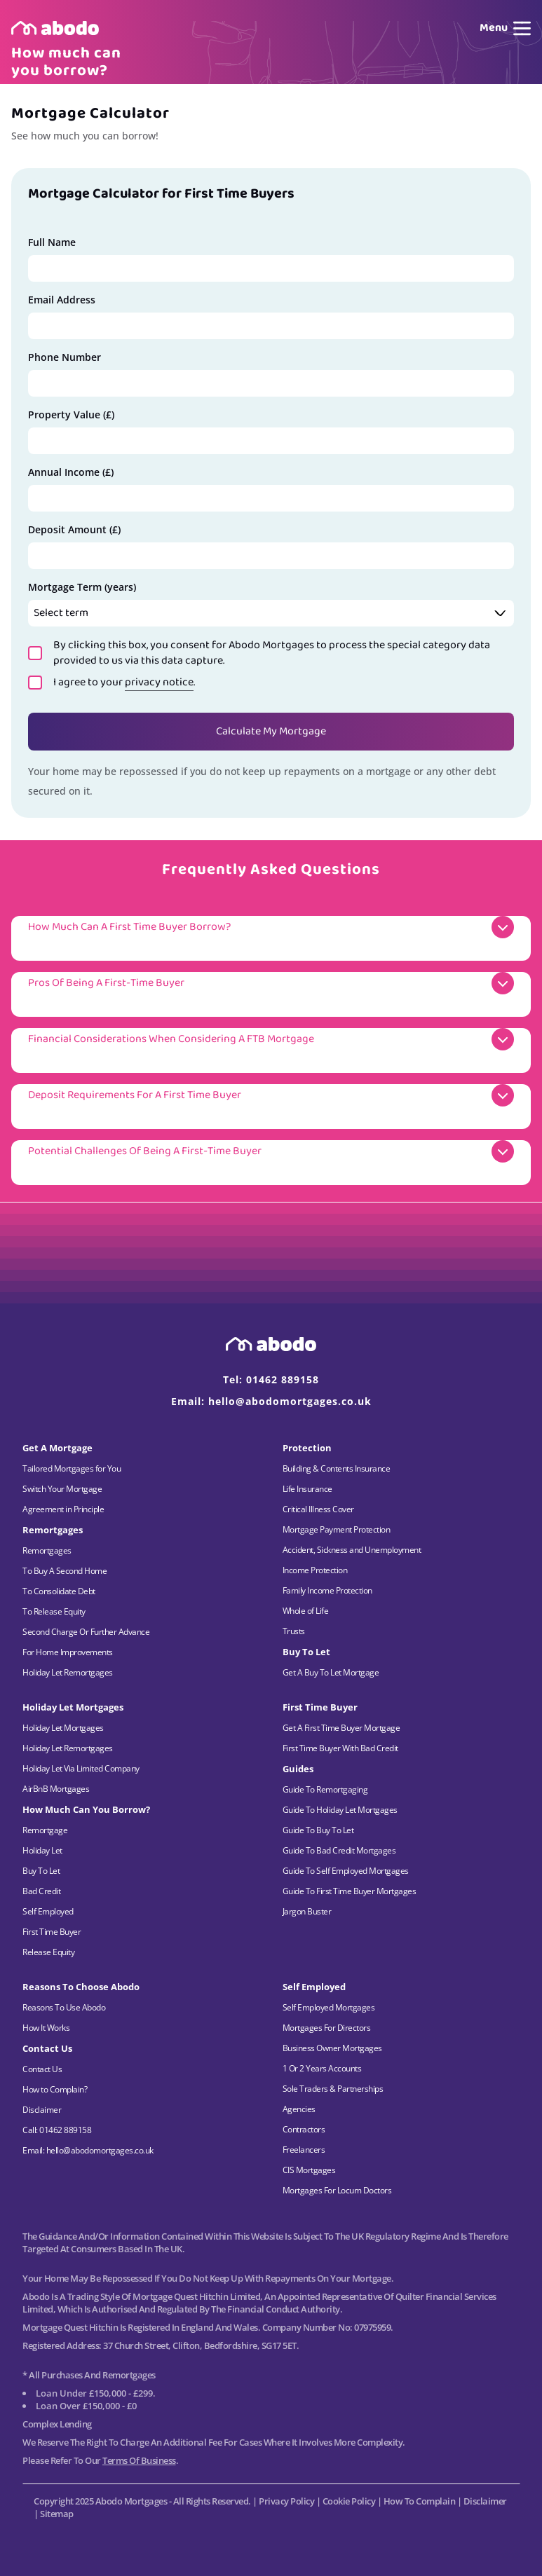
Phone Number (64, 357)
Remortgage (44, 1830)
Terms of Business (139, 2460)
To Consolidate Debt (58, 1591)
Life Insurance (307, 1489)
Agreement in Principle (63, 1509)
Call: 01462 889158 (56, 2130)
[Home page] (55, 27)
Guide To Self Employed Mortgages (346, 1871)
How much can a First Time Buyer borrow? (129, 927)
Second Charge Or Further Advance (85, 1632)
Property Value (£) (71, 414)
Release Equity (48, 1952)
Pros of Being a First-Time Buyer (106, 983)
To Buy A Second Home (64, 1571)
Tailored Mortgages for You (71, 1468)
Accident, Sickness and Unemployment (352, 1550)
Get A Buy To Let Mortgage (331, 1672)
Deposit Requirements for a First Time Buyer (134, 1095)
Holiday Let (42, 1850)
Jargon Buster (307, 1911)
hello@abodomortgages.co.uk (290, 1401)
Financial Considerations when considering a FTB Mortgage (171, 1039)
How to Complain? (54, 2089)
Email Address (61, 299)
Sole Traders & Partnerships (333, 2089)
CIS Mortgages (309, 2170)
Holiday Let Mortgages (63, 1728)
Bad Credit (41, 1891)
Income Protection (315, 1570)
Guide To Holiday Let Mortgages (340, 1810)
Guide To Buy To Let (318, 1830)
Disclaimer (41, 2110)
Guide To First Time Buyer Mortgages (349, 1891)
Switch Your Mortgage (62, 1489)
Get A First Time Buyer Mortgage (341, 1728)
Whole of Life (306, 1611)
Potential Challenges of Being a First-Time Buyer (145, 1151)
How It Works (45, 2028)
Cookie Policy (349, 2501)
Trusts (294, 1631)
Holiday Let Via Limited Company (81, 1768)
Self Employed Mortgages (329, 2007)
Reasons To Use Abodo (63, 2007)
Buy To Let (41, 1871)
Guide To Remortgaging (325, 1789)
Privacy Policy (286, 2501)
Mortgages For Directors (327, 2028)
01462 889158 (282, 1379)
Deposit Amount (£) (74, 529)
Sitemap (57, 2513)
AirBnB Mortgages (55, 1789)
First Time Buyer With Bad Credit (340, 1748)
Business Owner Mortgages (332, 2048)
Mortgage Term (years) (82, 587)
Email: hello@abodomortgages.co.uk (88, 2150)
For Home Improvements (67, 1652)
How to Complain (420, 2501)
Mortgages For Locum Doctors (337, 2190)
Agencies (299, 2109)
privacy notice (159, 682)
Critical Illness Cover (318, 1509)
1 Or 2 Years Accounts (322, 2068)
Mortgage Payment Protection (337, 1529)
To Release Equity (54, 1611)
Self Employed (48, 1911)
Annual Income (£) (71, 472)
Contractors (304, 2129)
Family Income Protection (327, 1590)
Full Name (52, 242)
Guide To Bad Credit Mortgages (339, 1850)
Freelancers (304, 2150)
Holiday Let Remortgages (67, 1672)
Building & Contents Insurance (337, 1468)
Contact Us (42, 2069)
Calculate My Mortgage (271, 731)
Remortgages (47, 1550)
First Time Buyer (51, 1932)
